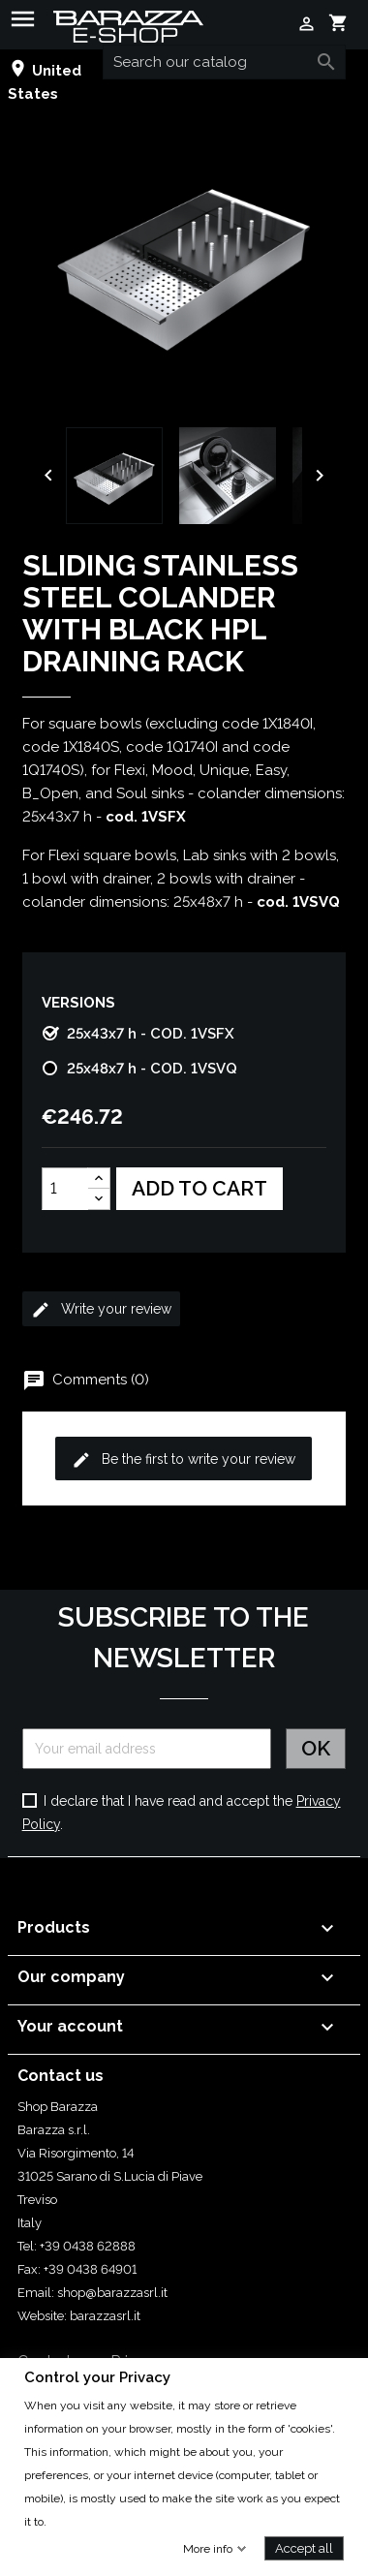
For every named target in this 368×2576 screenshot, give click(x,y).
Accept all (304, 2547)
